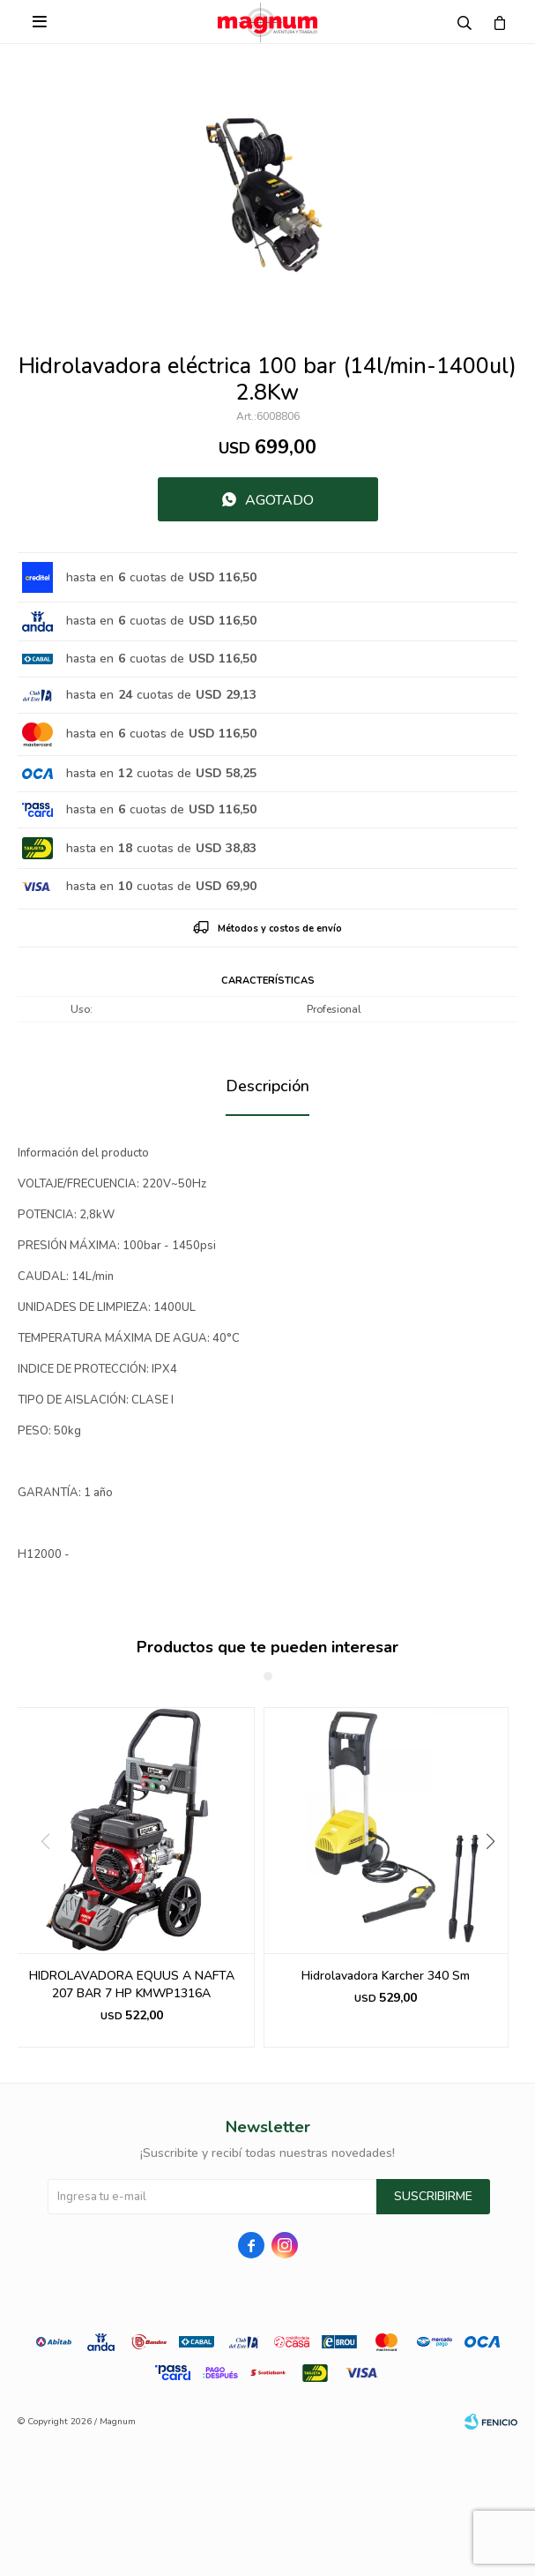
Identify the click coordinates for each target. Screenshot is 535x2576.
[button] (497, 1877)
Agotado (279, 500)
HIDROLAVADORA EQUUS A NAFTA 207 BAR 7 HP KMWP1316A (131, 1984)
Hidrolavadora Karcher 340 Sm (385, 1975)
